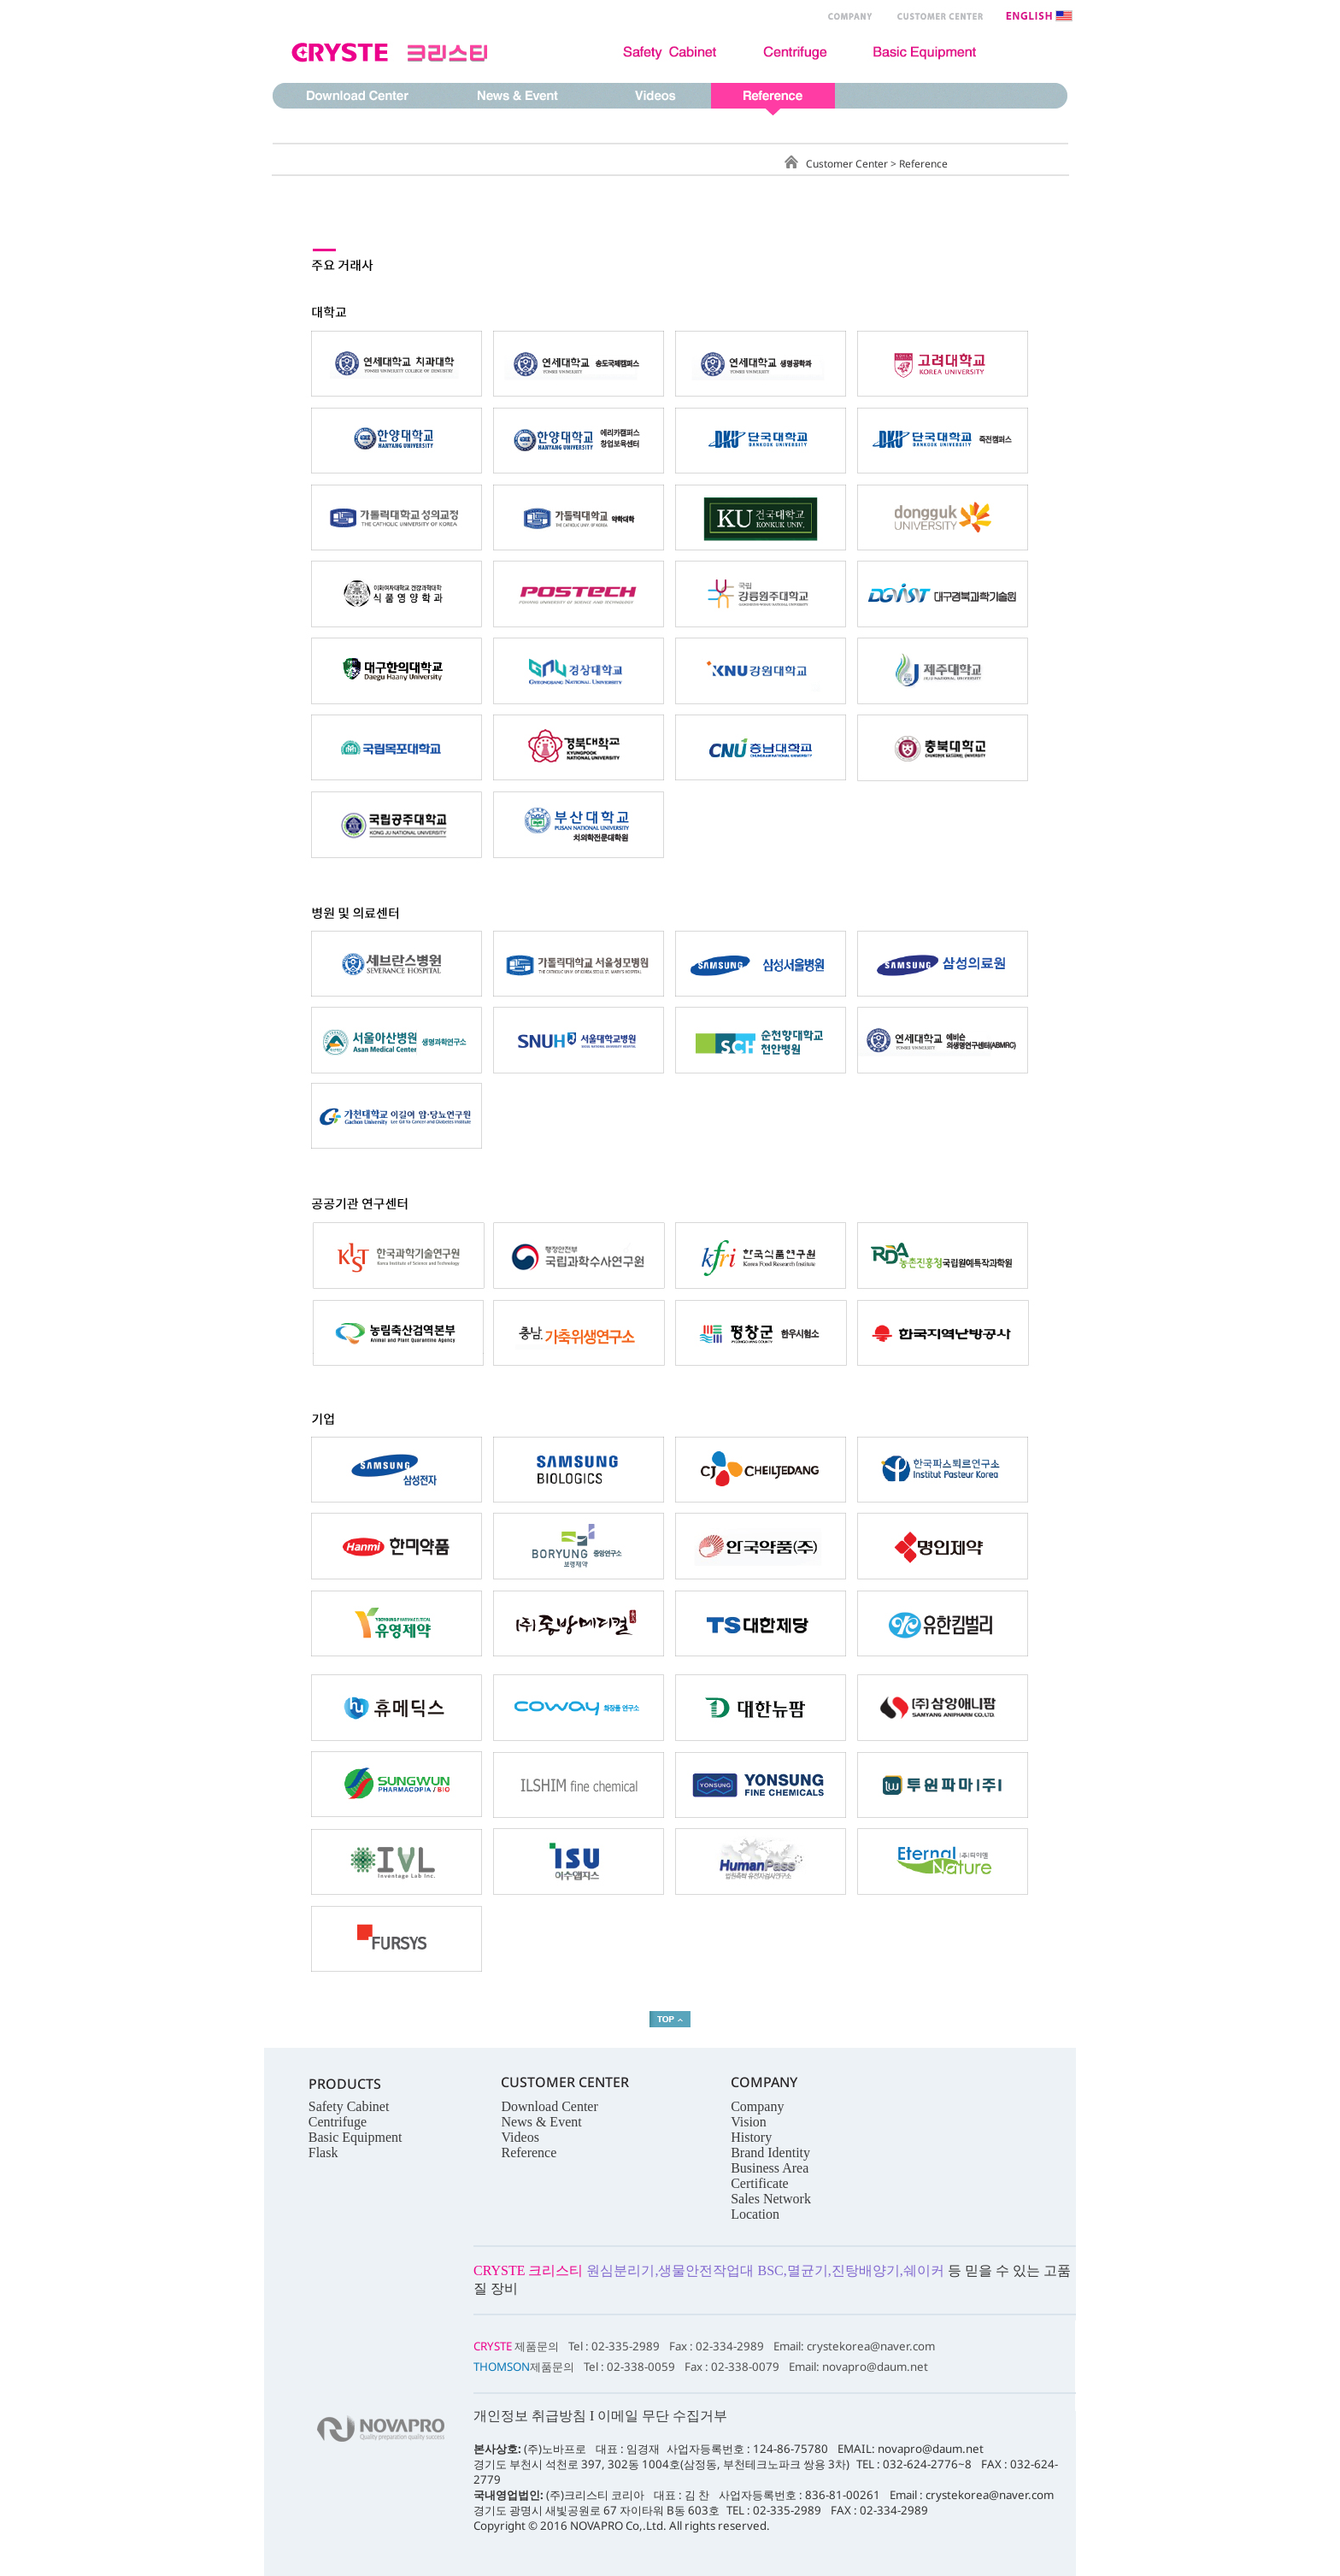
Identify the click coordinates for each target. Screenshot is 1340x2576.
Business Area (769, 2168)
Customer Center (848, 163)
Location (755, 2214)
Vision (749, 2121)
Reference (923, 163)
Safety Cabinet (349, 2106)
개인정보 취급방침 (529, 2415)
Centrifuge (338, 2121)
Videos (519, 2137)
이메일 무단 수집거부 (662, 2415)
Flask (323, 2152)
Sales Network (771, 2198)
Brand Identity (770, 2152)
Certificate (760, 2183)
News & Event (541, 2121)
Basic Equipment (356, 2137)
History (751, 2137)
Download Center (549, 2106)
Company (757, 2106)
